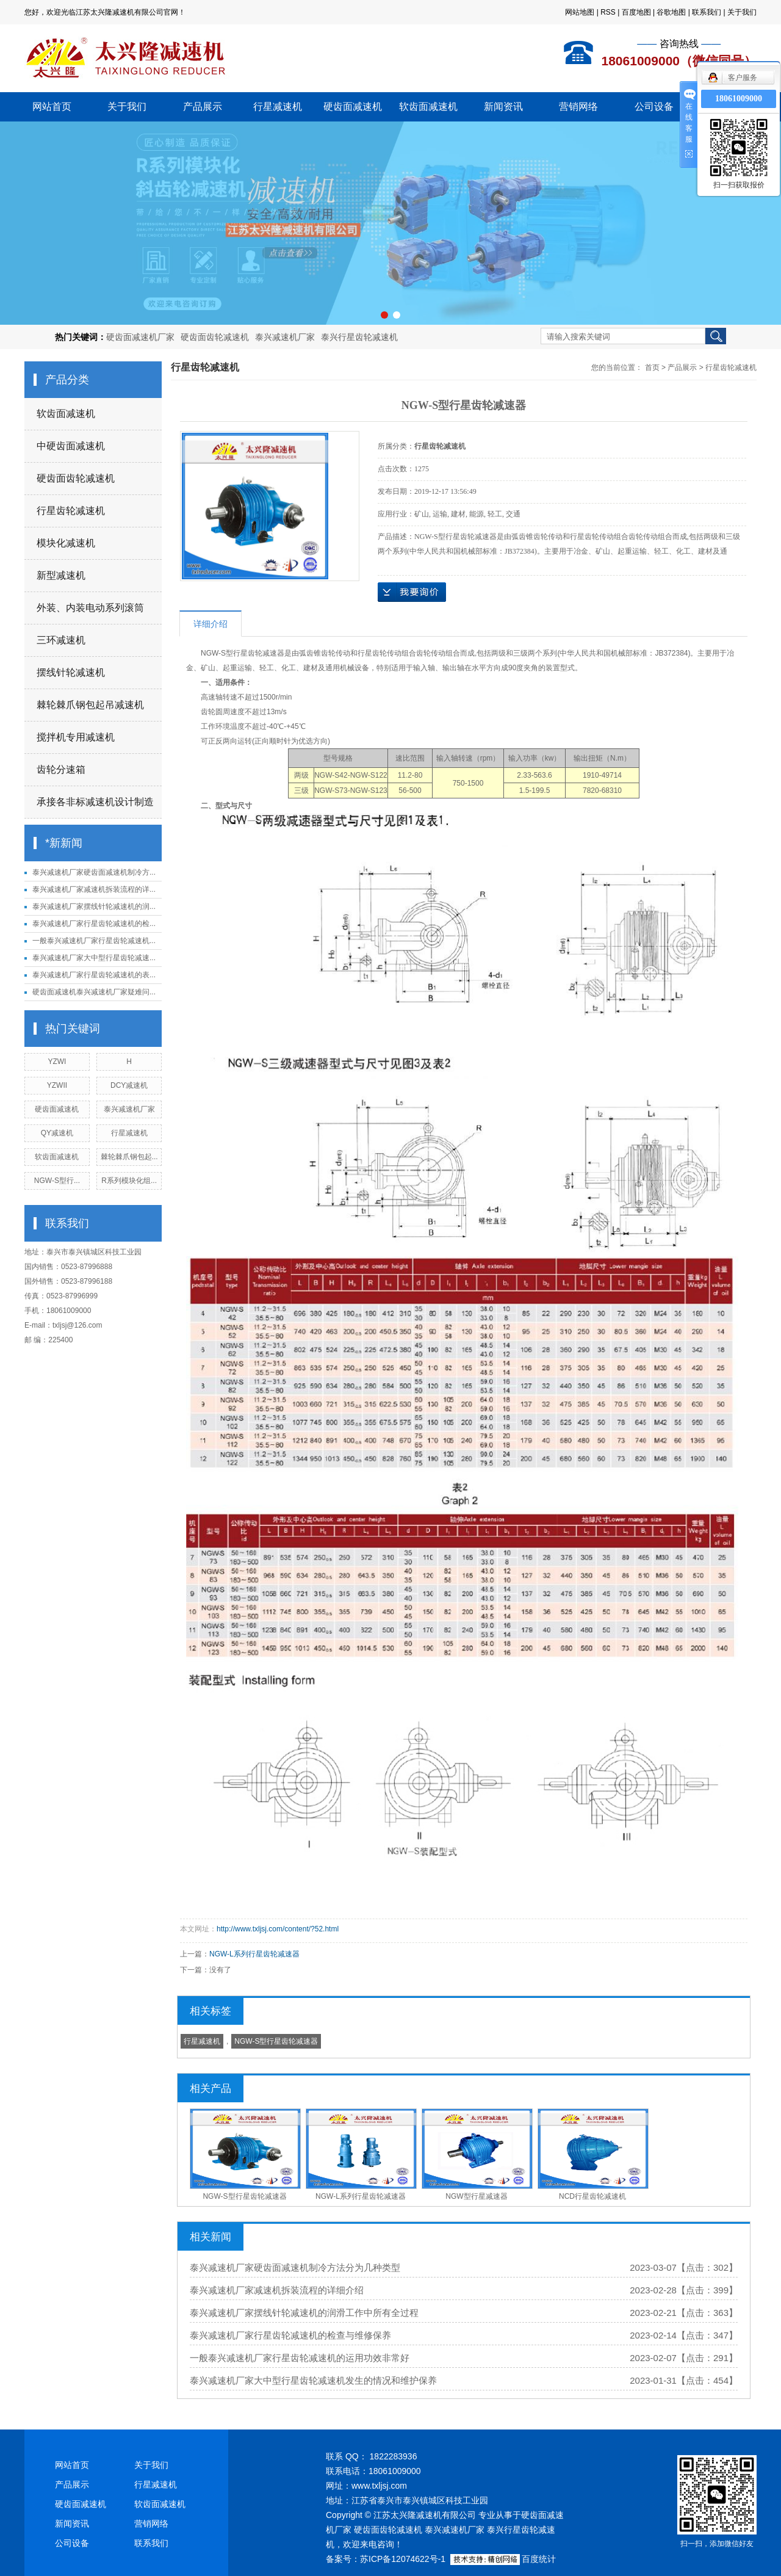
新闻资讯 (503, 106)
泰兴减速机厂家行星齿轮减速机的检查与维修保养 (290, 2335)
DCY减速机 (129, 1085)
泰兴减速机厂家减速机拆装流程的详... (94, 889)
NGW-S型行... (57, 1180)
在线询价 (412, 592)
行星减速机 (277, 106)
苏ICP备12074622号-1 (402, 2559)
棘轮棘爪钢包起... (129, 1156)
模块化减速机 (66, 543)
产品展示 (202, 106)
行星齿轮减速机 (71, 510)
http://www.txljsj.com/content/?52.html (278, 1929)
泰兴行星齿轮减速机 (359, 337)
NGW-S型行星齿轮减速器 (276, 2041)
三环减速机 (61, 640)
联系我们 (706, 12)
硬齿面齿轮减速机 (215, 337)
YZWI (57, 1061)
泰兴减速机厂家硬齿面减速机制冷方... (94, 872)
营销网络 (578, 106)
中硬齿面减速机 (71, 446)
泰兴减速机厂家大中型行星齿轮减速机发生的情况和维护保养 (313, 2380)
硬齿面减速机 (352, 106)
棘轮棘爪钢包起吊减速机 (90, 705)
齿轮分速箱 (61, 769)
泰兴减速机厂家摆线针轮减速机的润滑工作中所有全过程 (304, 2312)
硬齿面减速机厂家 (140, 337)
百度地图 (636, 12)
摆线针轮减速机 (71, 672)
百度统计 (539, 2559)
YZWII (57, 1085)
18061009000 (738, 98)
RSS (608, 12)
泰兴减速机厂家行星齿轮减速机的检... (94, 923)
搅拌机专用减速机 (76, 737)
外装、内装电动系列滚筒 (90, 607)
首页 (652, 367)
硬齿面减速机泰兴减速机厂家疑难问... (94, 992)
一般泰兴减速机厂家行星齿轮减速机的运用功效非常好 (299, 2358)
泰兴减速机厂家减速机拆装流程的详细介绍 (277, 2290)
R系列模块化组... (129, 1180)
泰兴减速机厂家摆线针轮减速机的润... (94, 906)
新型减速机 (61, 575)
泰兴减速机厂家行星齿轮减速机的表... (94, 975)
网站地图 (579, 12)
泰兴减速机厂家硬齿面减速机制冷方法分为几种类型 (295, 2267)
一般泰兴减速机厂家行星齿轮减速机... (94, 940)
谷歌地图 (671, 12)
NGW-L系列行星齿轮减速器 (254, 1954)
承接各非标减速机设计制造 (95, 802)
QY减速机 (57, 1133)
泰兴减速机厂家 (285, 337)
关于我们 (742, 12)
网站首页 (51, 106)
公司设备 (654, 106)
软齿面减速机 (428, 106)
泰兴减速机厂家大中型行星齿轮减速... (94, 957)
